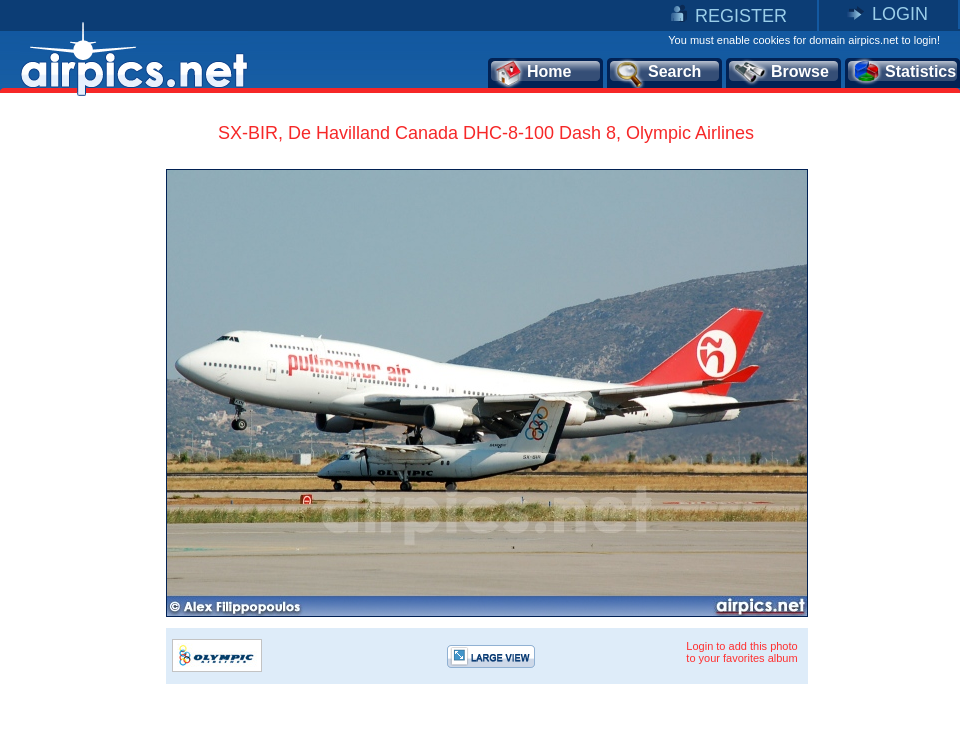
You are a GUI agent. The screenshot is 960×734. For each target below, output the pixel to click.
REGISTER (741, 16)
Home (532, 73)
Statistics (903, 73)
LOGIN (900, 14)
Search (657, 73)
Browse (780, 73)
